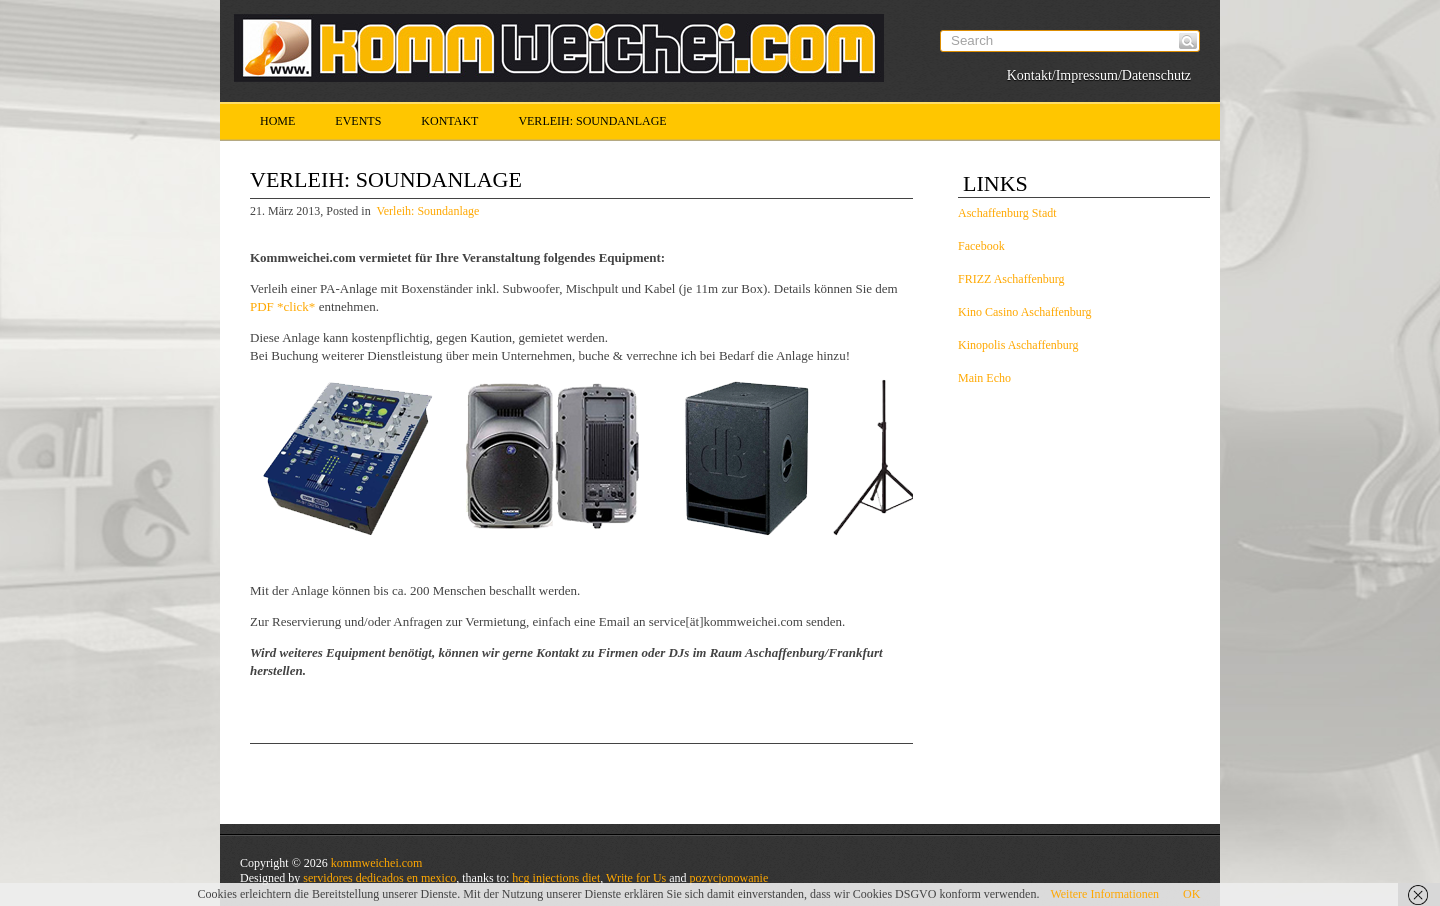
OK (1191, 894)
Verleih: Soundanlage (592, 121)
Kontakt (449, 121)
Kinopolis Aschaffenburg (1018, 345)
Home (277, 121)
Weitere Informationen (1104, 894)
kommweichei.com (377, 863)
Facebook (981, 246)
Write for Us (636, 878)
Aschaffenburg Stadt (1007, 213)
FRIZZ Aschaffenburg (1011, 279)
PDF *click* (282, 306)
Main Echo (984, 378)
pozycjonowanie (729, 878)
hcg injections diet (556, 878)
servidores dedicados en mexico (379, 878)
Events (358, 121)
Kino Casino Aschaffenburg (1025, 312)
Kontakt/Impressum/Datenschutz (1099, 75)
